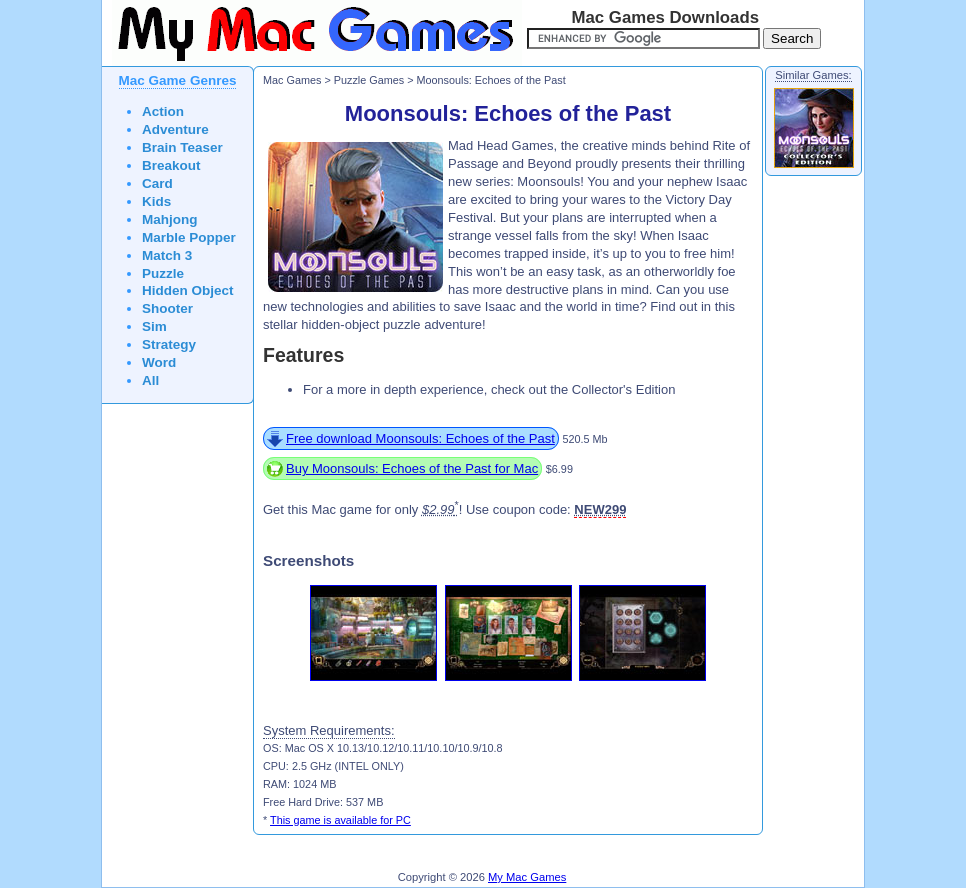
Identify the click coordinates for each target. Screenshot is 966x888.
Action (163, 111)
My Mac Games (527, 877)
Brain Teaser (182, 147)
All (150, 380)
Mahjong (170, 219)
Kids (156, 201)
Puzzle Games (369, 80)
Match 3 (167, 255)
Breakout (171, 165)
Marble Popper (189, 237)
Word (159, 362)
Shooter (167, 308)
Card (157, 183)
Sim (154, 326)
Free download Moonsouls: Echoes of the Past (420, 438)
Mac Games (292, 80)
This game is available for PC (340, 820)
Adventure (175, 129)
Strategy (169, 344)
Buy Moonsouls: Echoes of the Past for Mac (412, 468)
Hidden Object (188, 290)
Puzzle (163, 273)
